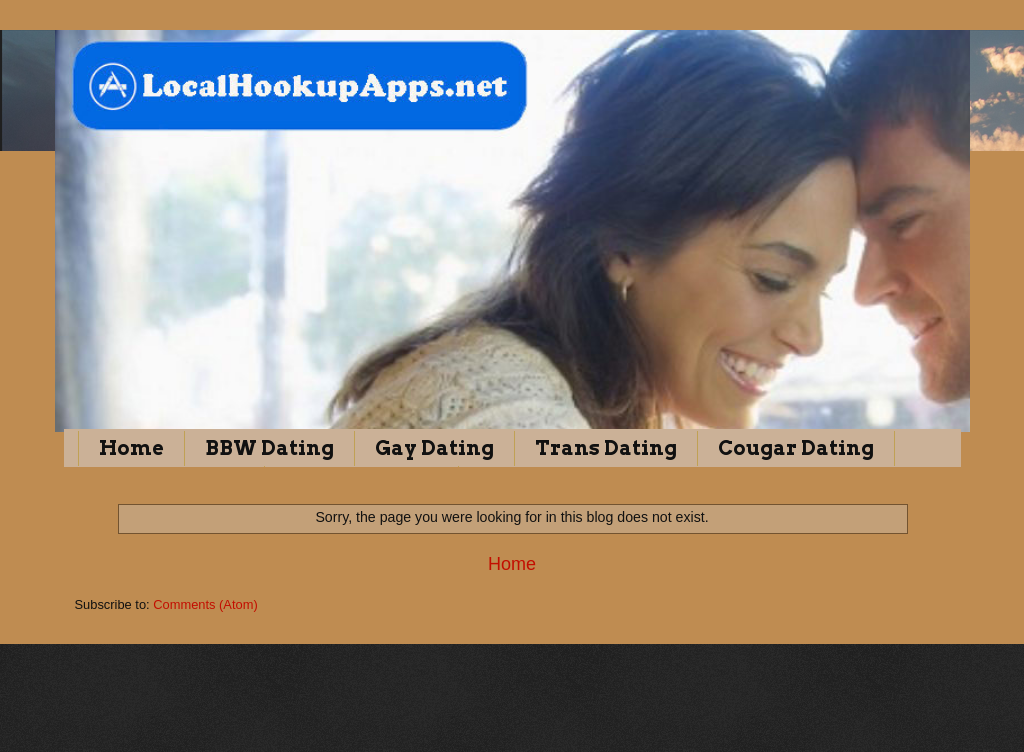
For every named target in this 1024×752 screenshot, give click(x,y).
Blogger (601, 712)
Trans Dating (606, 448)
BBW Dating (269, 448)
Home (131, 448)
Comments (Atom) (205, 604)
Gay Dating (434, 448)
